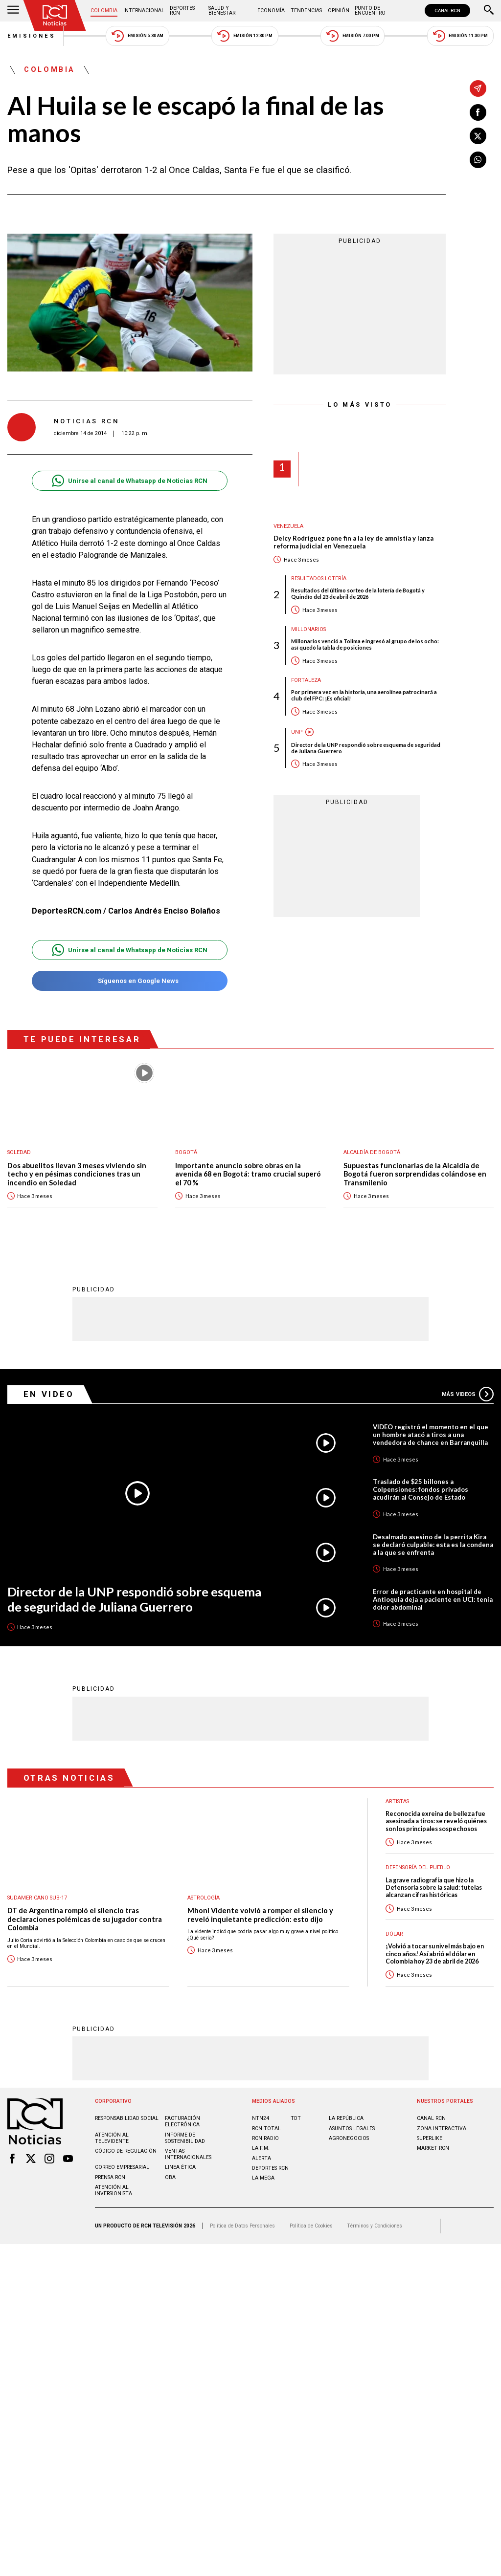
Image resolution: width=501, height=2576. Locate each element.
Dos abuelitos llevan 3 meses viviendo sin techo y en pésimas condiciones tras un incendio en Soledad (76, 1174)
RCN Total (266, 2128)
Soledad (19, 1152)
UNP (296, 732)
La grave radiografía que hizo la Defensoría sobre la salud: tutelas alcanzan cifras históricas (434, 1888)
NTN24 (260, 2118)
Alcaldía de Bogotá (371, 1152)
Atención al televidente (112, 2138)
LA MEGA (263, 2178)
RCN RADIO (265, 2138)
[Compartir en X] (478, 136)
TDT (296, 2118)
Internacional (143, 10)
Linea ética (180, 2167)
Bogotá (186, 1152)
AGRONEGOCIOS (349, 2138)
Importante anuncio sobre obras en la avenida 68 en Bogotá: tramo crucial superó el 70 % (248, 1174)
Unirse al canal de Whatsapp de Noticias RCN (129, 481)
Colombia (104, 10)
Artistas (397, 1801)
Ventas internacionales (188, 2154)
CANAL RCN (447, 10)
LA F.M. (261, 2148)
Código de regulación (126, 2151)
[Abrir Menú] (13, 11)
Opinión (338, 10)
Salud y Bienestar (221, 10)
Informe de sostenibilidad (185, 2138)
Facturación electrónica (182, 2121)
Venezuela (288, 526)
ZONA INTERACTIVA (441, 2128)
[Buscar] (489, 11)
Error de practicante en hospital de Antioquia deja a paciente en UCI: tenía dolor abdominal (433, 1599)
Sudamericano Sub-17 (37, 1898)
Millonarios (308, 629)
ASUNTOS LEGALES (352, 2128)
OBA (170, 2177)
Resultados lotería (318, 578)
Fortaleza (306, 680)
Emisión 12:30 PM (244, 36)
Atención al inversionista (113, 2190)
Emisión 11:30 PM (460, 36)
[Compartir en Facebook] (478, 112)
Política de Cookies (311, 2226)
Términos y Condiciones (374, 2226)
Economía (271, 10)
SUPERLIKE (429, 2138)
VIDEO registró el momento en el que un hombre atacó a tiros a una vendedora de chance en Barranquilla (430, 1434)
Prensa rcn (110, 2177)
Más (468, 1394)
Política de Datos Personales (242, 2226)
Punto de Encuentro (370, 10)
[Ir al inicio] (55, 15)
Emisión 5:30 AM (137, 36)
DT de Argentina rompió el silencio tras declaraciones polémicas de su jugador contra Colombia (84, 1919)
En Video (48, 1394)
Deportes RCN (182, 10)
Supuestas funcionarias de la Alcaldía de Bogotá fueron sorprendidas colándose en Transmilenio (414, 1174)
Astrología (203, 1898)
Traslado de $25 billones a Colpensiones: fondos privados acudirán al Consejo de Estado (420, 1489)
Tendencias (306, 10)
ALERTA (261, 2158)
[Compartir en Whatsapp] (478, 160)
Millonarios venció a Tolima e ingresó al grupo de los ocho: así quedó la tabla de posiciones (365, 644)
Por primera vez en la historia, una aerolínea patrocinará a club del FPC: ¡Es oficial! (364, 695)
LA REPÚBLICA (346, 2118)
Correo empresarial (122, 2167)
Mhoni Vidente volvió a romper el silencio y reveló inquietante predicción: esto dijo (260, 1914)
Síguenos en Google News (129, 980)
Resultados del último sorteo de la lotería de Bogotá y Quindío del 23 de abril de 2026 (358, 593)
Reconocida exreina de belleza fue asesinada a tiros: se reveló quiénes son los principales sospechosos (436, 1821)
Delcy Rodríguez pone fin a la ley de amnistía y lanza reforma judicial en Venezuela (353, 542)
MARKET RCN (433, 2148)
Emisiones (31, 36)
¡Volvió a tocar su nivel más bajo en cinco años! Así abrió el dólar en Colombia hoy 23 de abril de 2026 (435, 1954)
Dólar (394, 1934)
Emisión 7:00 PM (352, 36)
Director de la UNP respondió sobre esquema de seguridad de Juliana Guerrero (365, 748)
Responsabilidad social (127, 2118)
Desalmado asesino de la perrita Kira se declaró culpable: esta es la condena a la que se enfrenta (433, 1544)
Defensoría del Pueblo (418, 1867)
